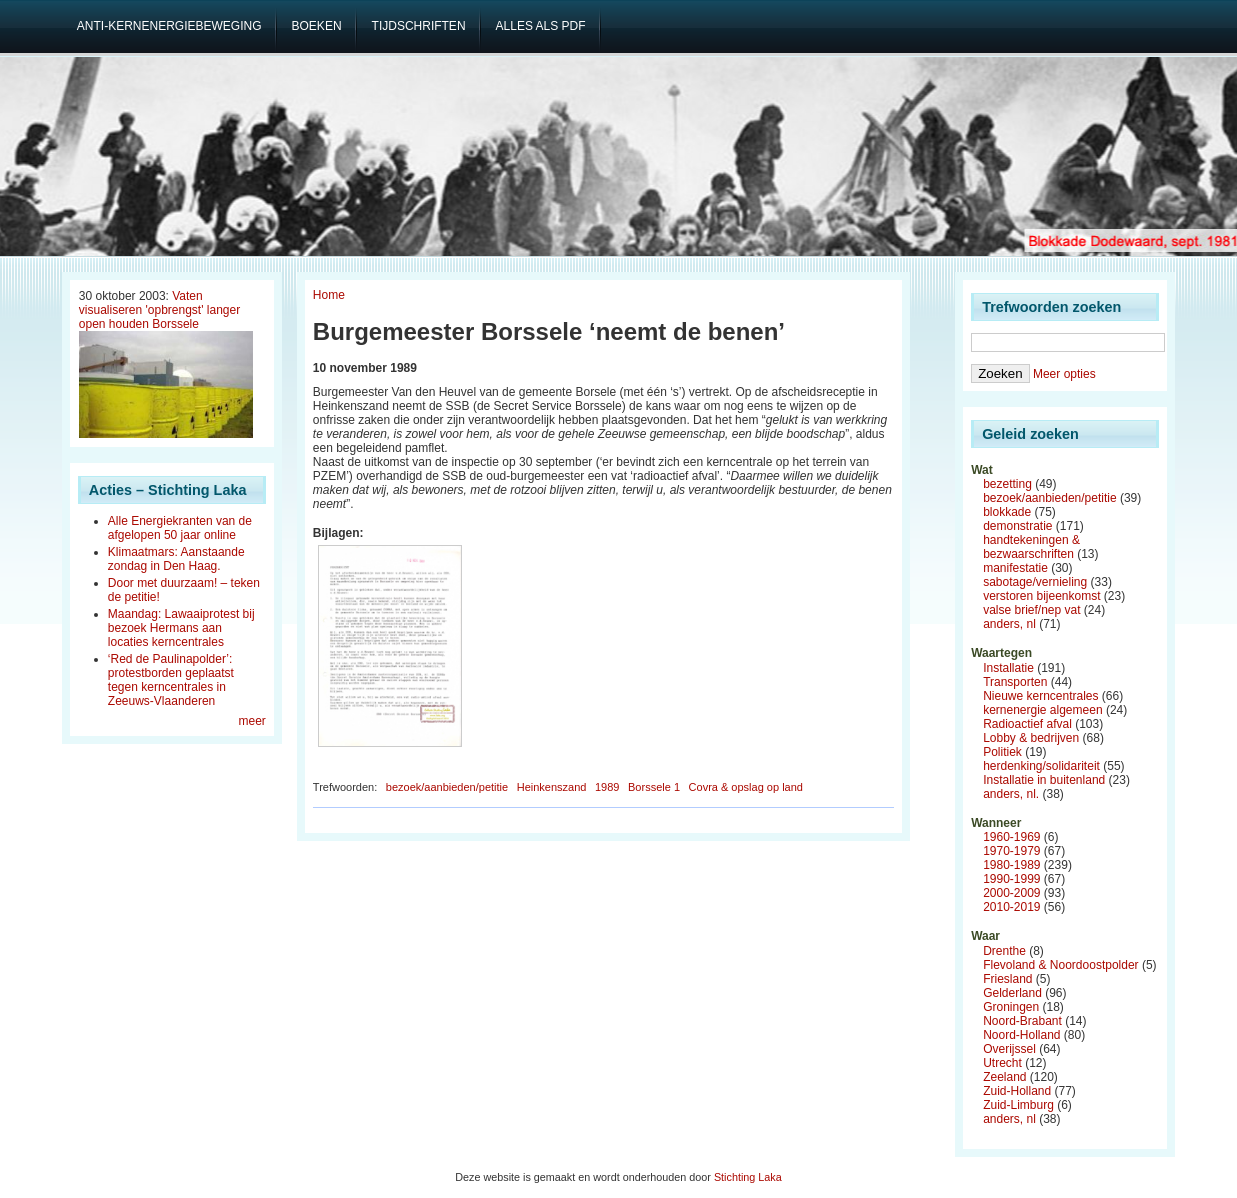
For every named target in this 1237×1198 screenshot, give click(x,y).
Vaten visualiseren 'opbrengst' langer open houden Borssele (159, 310)
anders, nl (1009, 624)
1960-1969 (1011, 837)
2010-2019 (1011, 907)
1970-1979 (1011, 851)
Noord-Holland (1021, 1035)
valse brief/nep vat (1031, 610)
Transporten (1015, 682)
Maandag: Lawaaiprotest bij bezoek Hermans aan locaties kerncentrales (181, 628)
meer (252, 721)
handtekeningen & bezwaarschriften (1031, 547)
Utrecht (1002, 1063)
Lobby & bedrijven (1031, 738)
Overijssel (1009, 1049)
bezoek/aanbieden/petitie (447, 787)
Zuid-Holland (1017, 1091)
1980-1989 (1011, 865)
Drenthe (1004, 951)
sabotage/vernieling (1035, 582)
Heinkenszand (552, 787)
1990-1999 (1011, 879)
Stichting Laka (748, 1177)
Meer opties (1064, 374)
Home (329, 295)
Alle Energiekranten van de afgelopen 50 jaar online (180, 528)
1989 (607, 787)
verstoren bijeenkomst (1041, 596)
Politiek (1002, 752)
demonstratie (1017, 526)
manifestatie (1015, 568)
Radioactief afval (1027, 724)
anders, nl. (1011, 794)
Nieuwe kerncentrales (1040, 696)
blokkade (1007, 512)
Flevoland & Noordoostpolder (1060, 965)
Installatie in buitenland (1044, 780)
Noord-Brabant (1022, 1021)
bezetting (1007, 484)
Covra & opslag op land (746, 787)
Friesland (1007, 979)
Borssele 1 (654, 787)
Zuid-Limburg (1018, 1105)
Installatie (1008, 668)
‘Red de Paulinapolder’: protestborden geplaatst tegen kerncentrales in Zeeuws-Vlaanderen (171, 680)
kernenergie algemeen (1042, 710)
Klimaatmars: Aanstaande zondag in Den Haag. (176, 559)
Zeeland (1004, 1077)
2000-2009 (1011, 893)
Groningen (1011, 1007)
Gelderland (1012, 993)
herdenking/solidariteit (1041, 766)
